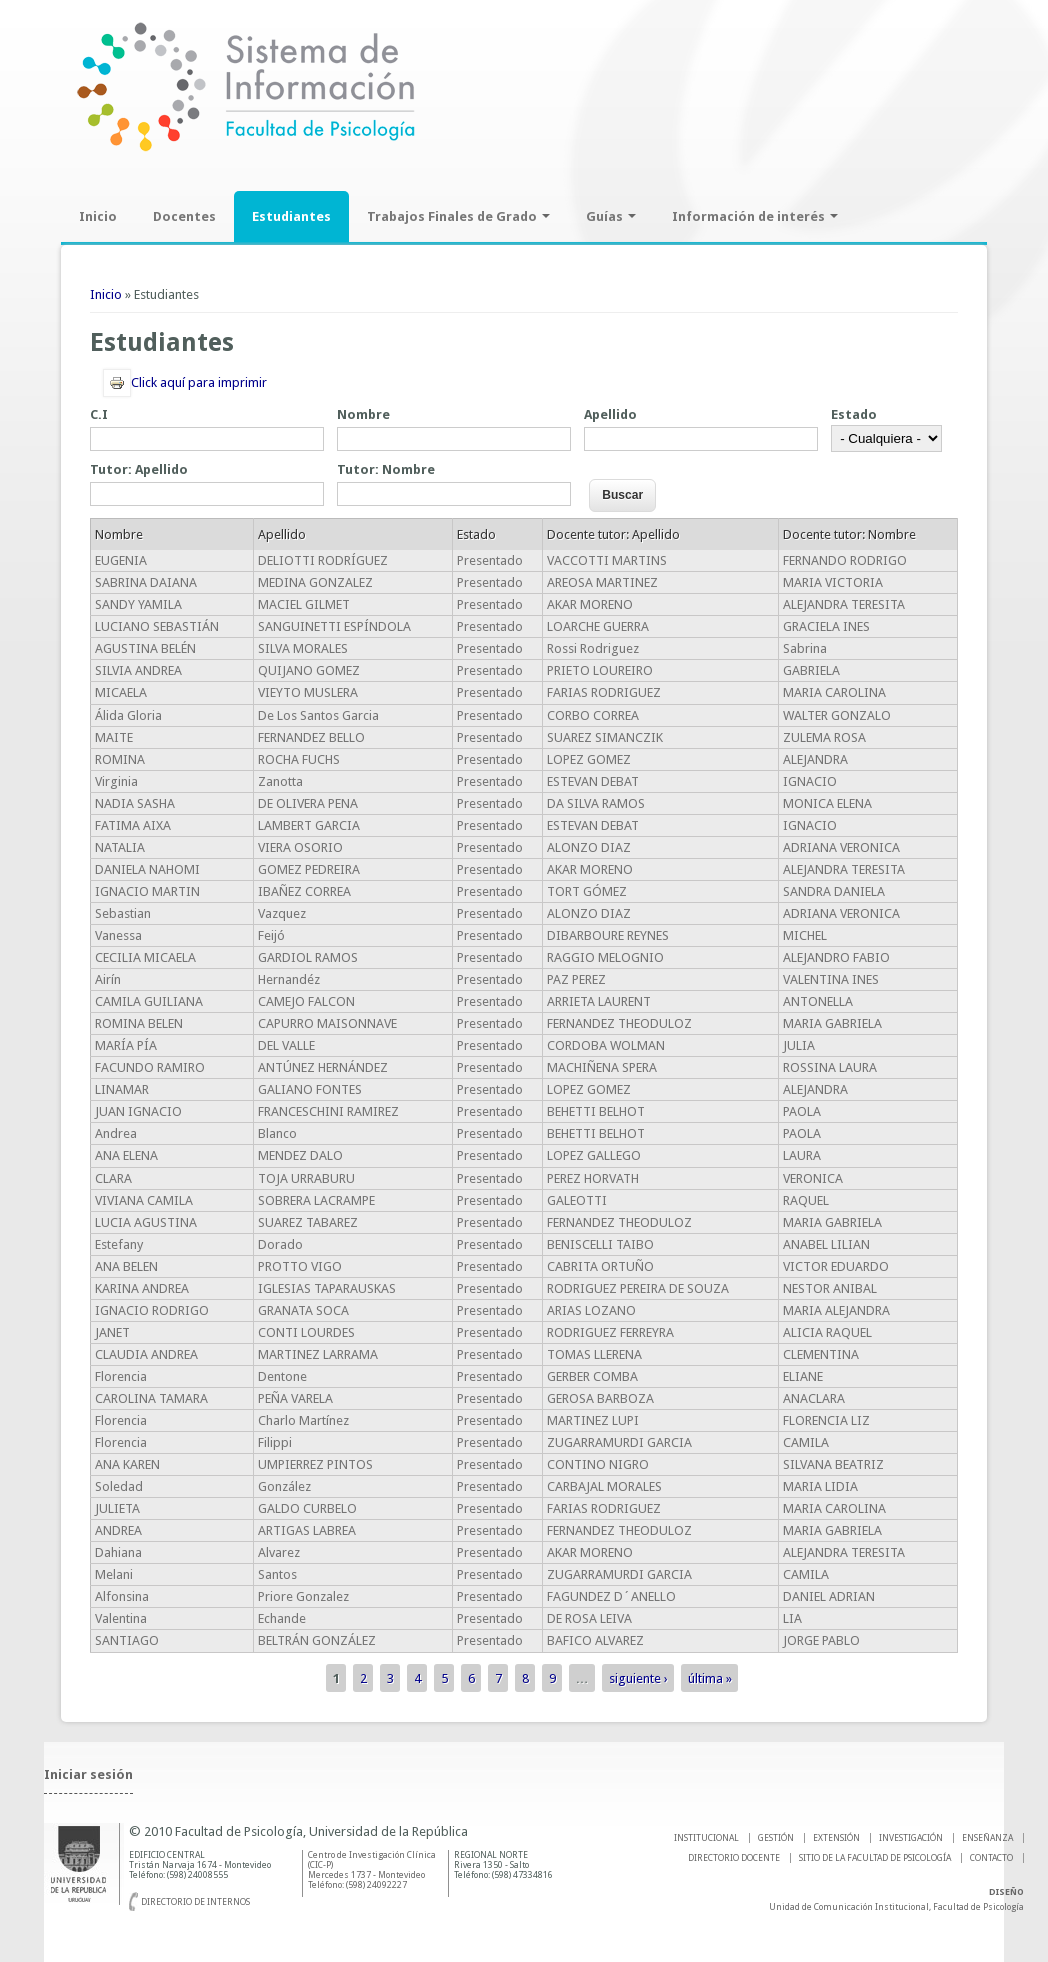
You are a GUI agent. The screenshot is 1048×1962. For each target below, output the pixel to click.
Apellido (610, 414)
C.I (99, 414)
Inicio (98, 216)
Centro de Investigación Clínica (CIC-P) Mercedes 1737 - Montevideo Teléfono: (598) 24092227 (372, 1870)
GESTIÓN (776, 1838)
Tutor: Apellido (139, 469)
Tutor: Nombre (386, 469)
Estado (854, 414)
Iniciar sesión (88, 1774)
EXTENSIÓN (836, 1838)
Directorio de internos (195, 1902)
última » (710, 1678)
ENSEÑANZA (987, 1838)
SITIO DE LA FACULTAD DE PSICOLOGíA (875, 1858)
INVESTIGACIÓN (911, 1838)
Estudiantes (291, 216)
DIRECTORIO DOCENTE (734, 1858)
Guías (611, 216)
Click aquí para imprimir (185, 382)
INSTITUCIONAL (706, 1838)
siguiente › (638, 1678)
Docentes (184, 216)
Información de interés (755, 216)
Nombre (363, 414)
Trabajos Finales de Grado (458, 216)
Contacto (991, 1858)
